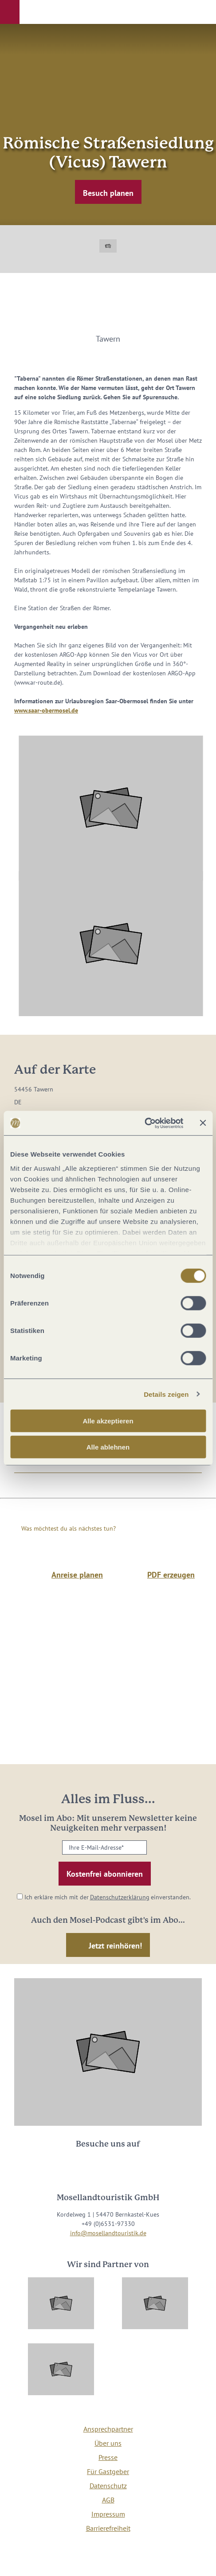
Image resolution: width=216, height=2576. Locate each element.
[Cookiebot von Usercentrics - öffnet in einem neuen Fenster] (144, 1123)
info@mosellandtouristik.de (108, 2233)
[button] (10, 12)
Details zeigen (166, 1394)
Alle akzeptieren (107, 1421)
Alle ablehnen (108, 1447)
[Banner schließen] (203, 1123)
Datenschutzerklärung (119, 1897)
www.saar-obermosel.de (46, 710)
